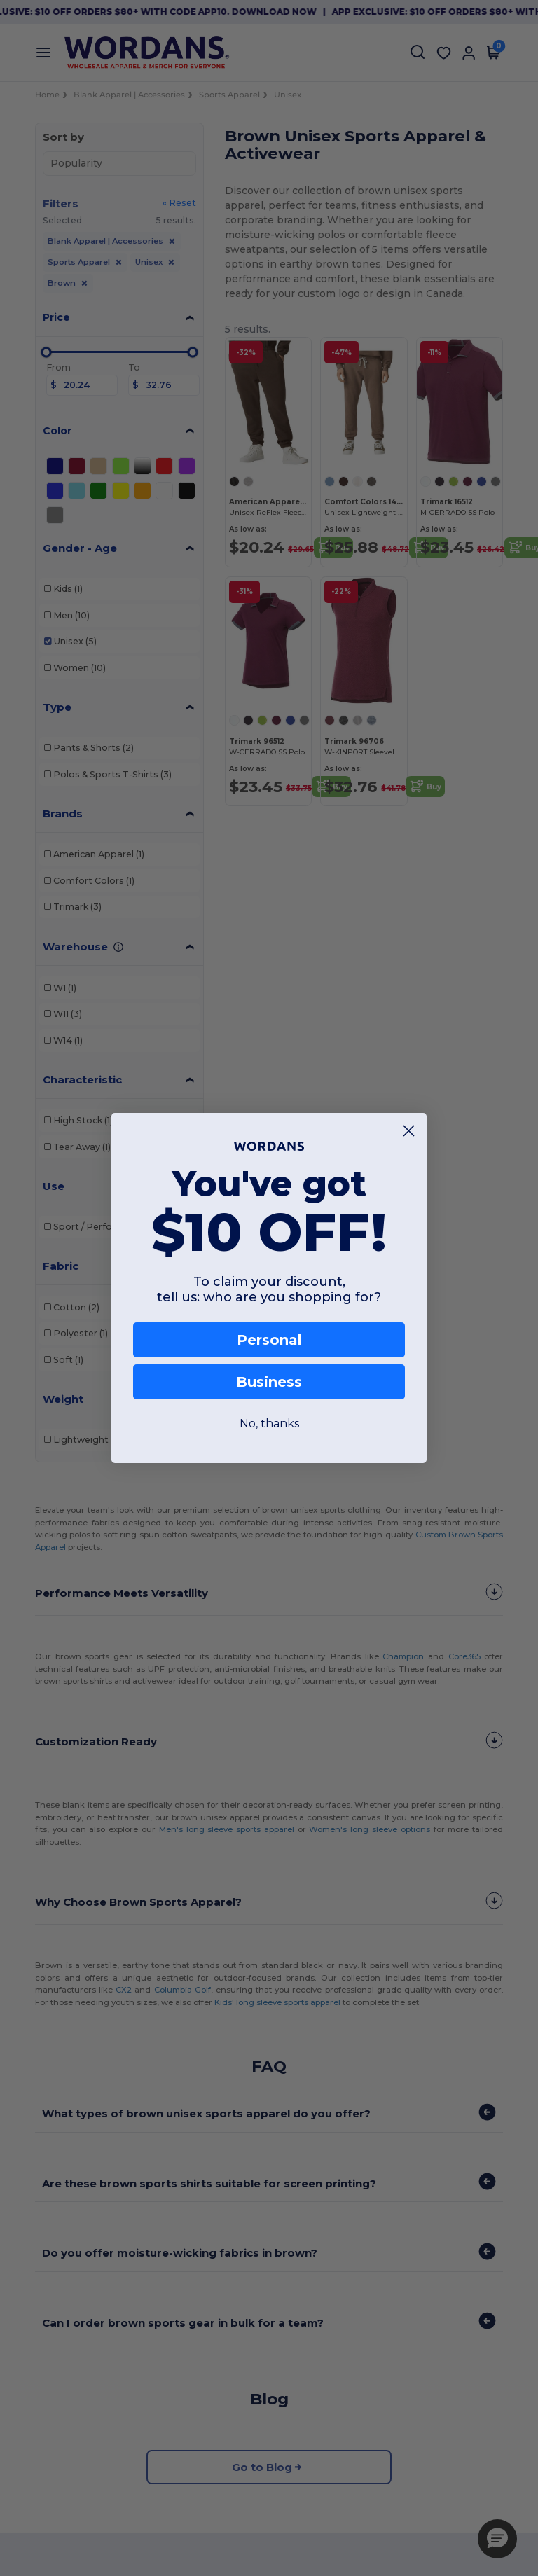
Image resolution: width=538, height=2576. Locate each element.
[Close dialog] (408, 1131)
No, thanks (269, 1423)
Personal (269, 1339)
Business (269, 1381)
